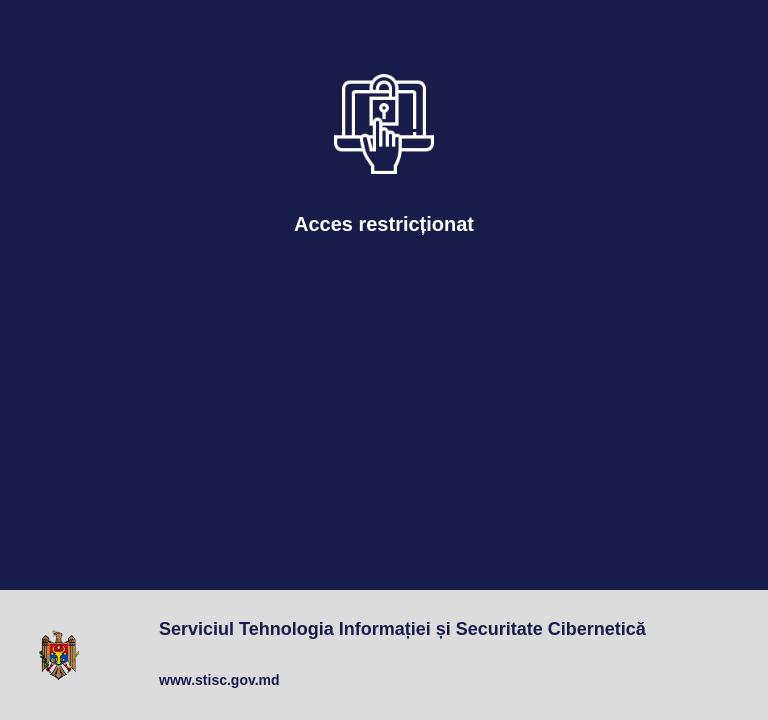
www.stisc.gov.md (219, 680)
